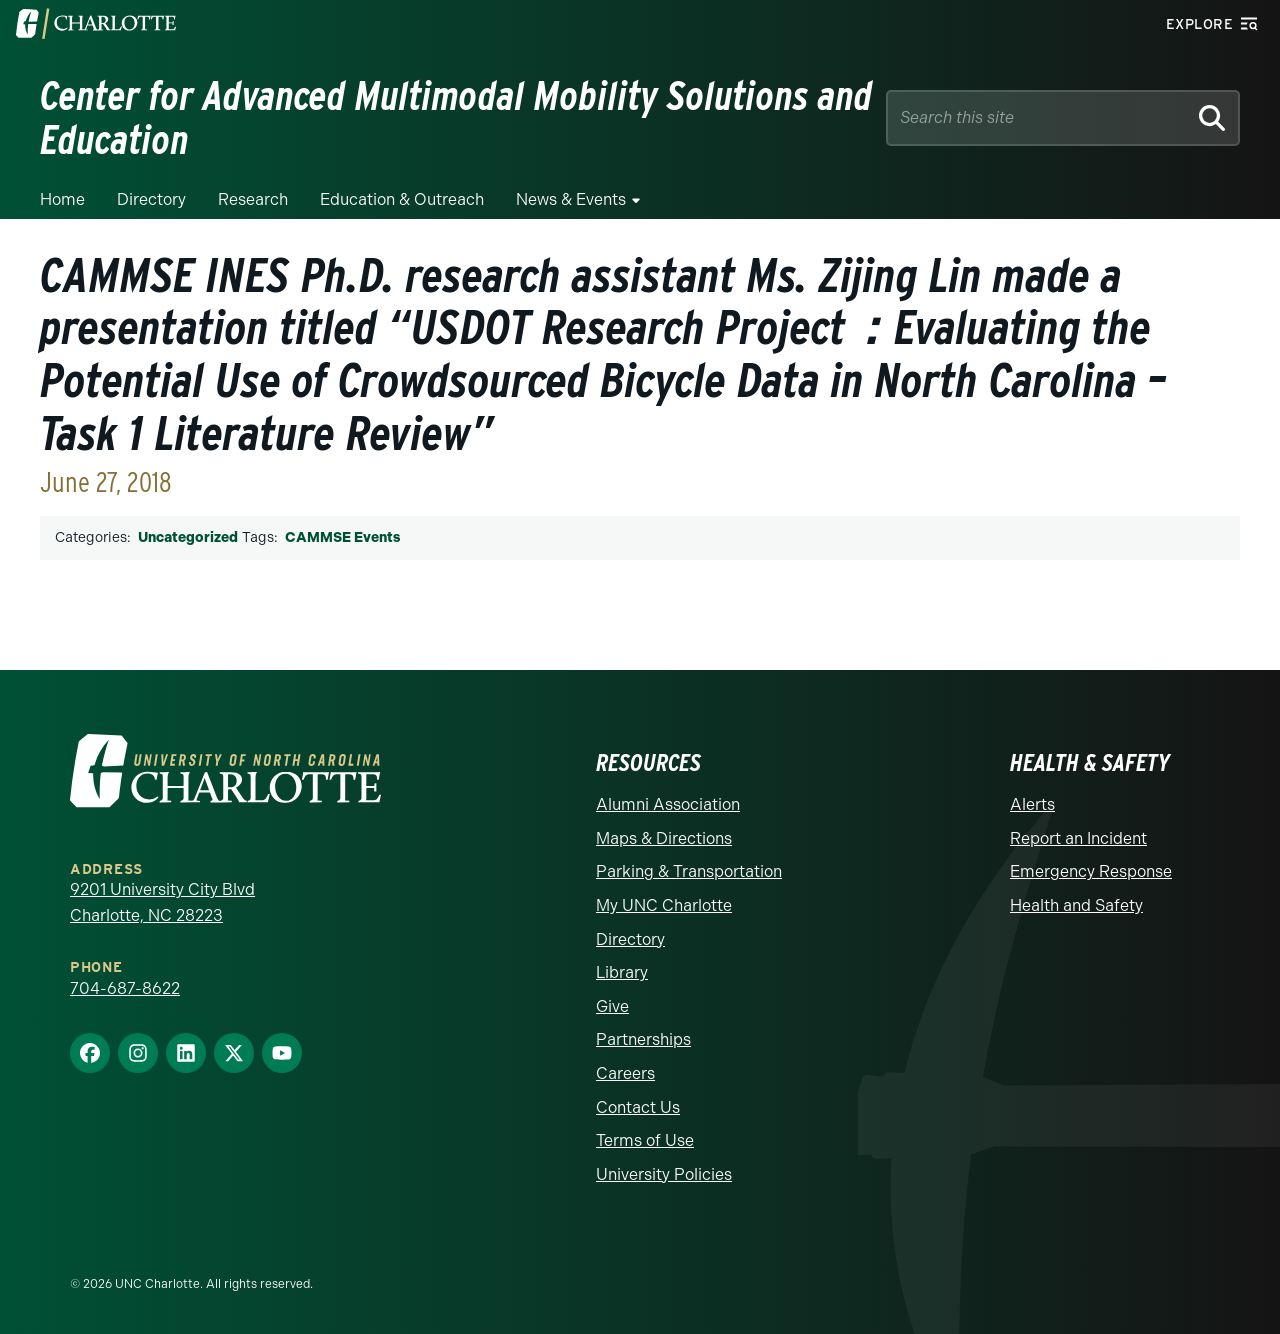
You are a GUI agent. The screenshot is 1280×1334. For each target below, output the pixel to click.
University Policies (664, 1174)
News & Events (571, 199)
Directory (151, 199)
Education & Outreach (402, 199)
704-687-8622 (125, 988)
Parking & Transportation (689, 871)
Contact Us (638, 1107)
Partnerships (643, 1039)
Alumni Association (668, 804)
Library (622, 972)
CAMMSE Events (342, 537)
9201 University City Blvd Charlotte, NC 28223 (162, 902)
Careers (625, 1073)
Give (612, 1006)
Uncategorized (188, 537)
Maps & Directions (664, 838)
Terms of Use (645, 1140)
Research (253, 199)
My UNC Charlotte (664, 905)
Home (62, 199)
